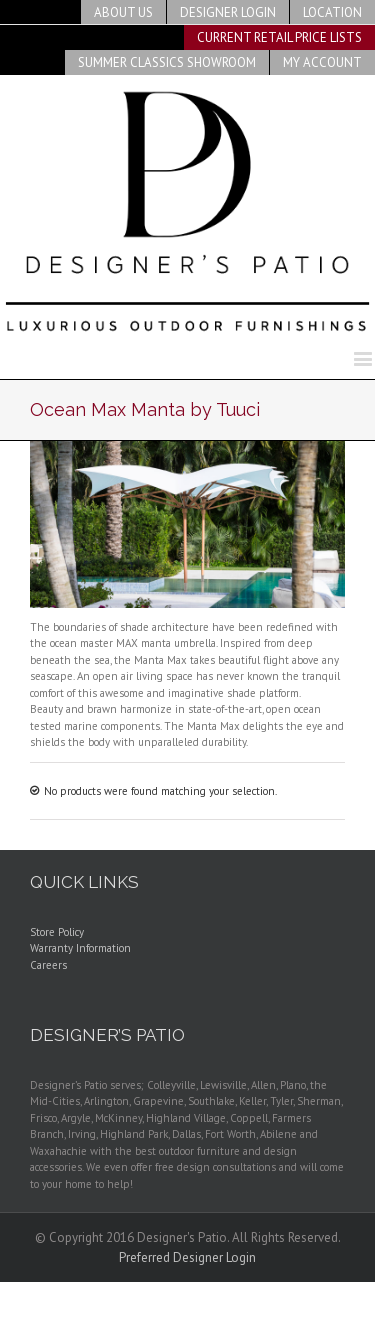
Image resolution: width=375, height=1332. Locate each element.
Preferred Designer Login (187, 1257)
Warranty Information (80, 948)
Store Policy (57, 932)
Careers (48, 965)
